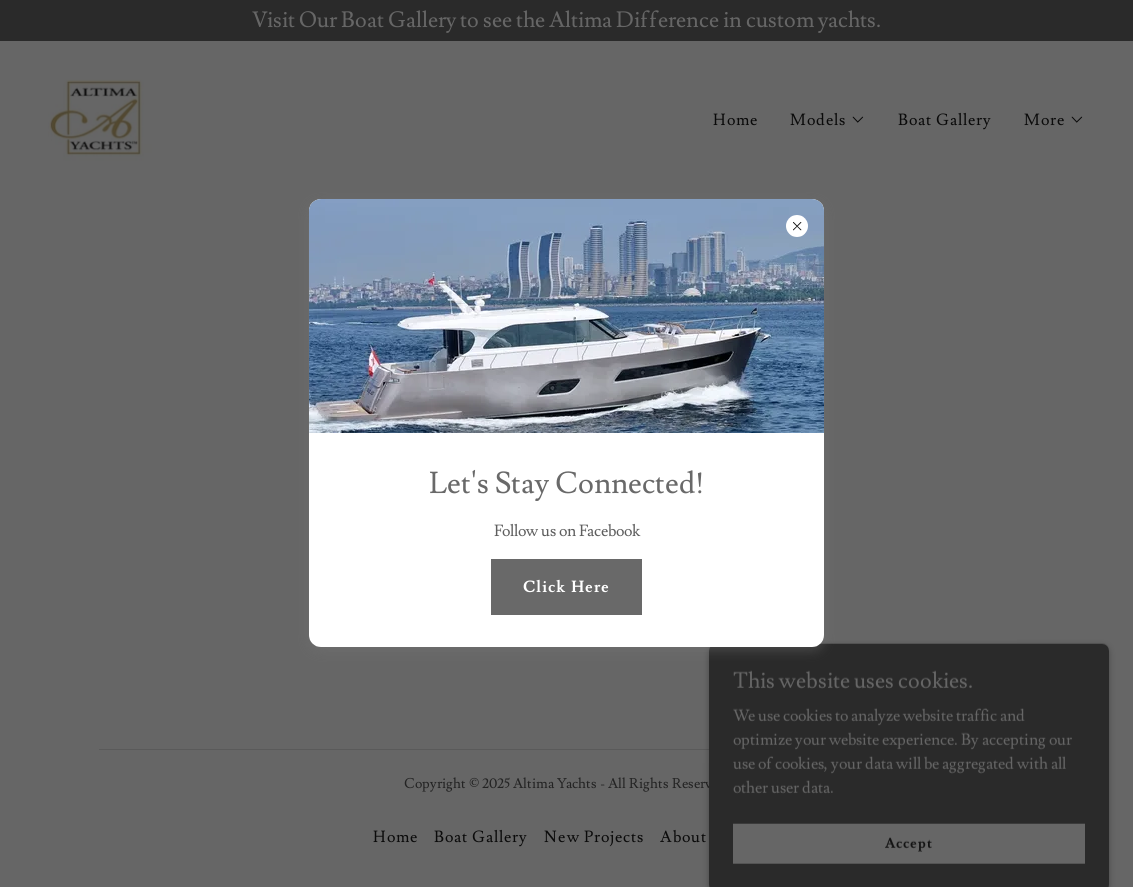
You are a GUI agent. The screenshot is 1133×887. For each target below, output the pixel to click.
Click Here (566, 587)
